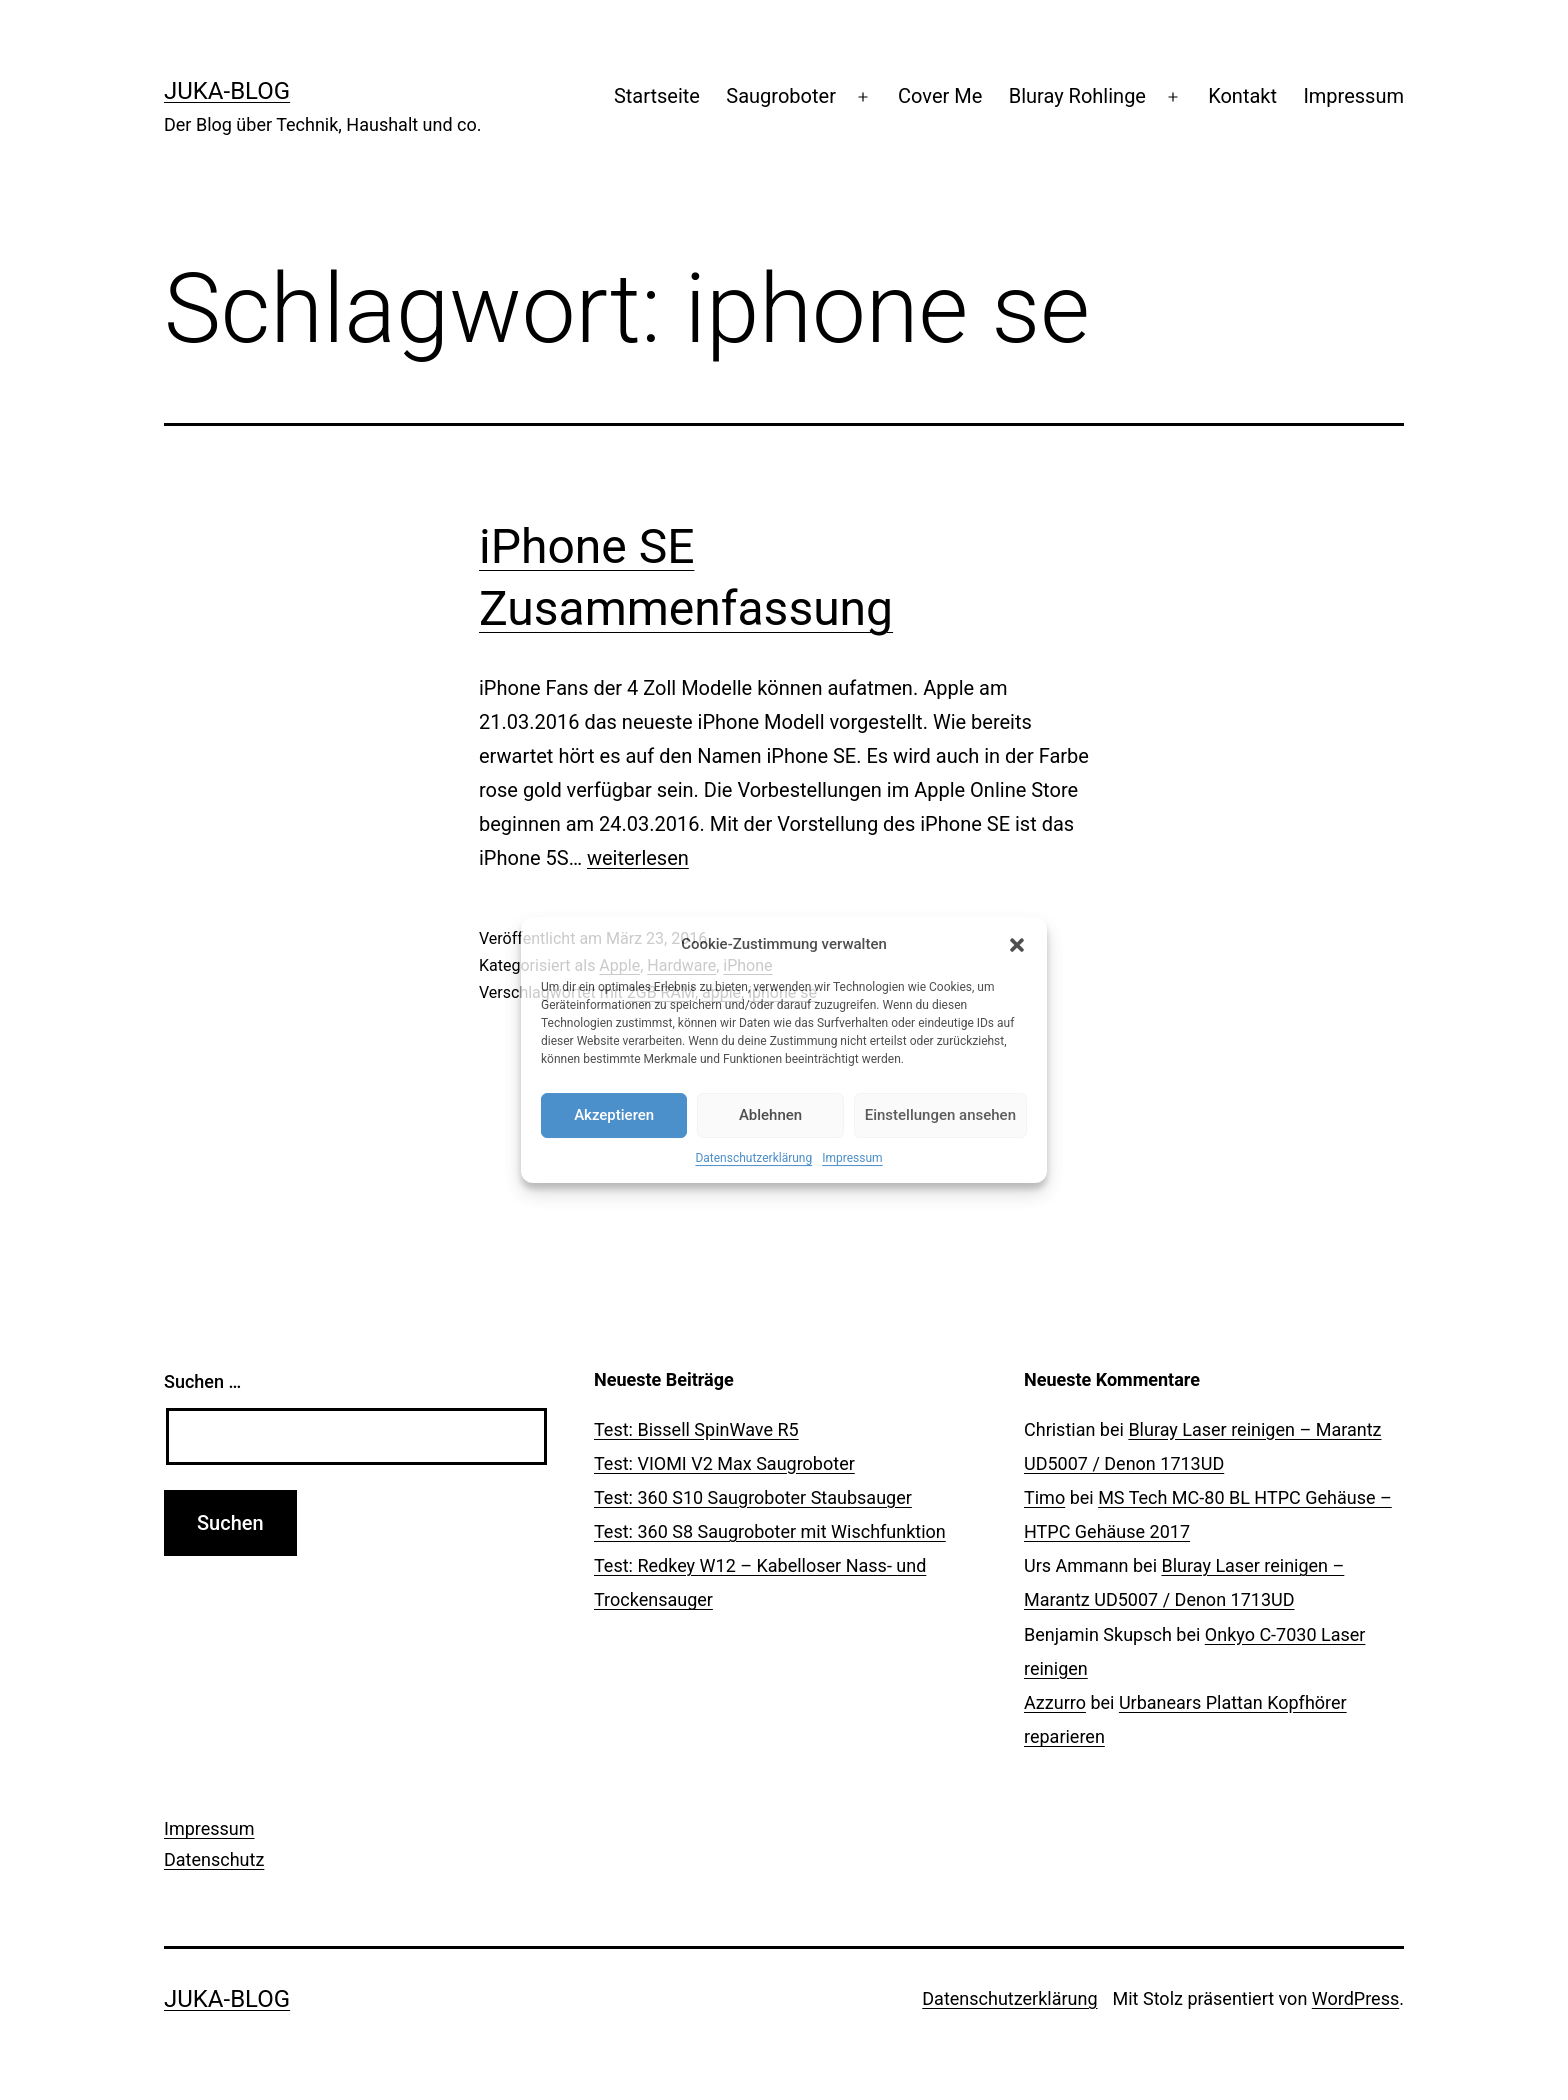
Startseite (657, 96)
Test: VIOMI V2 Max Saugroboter (724, 1463)
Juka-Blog (227, 91)
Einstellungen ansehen (940, 1115)
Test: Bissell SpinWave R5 (696, 1429)
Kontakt (1242, 96)
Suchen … (202, 1381)
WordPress (1355, 1998)
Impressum (852, 1158)
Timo (1044, 1497)
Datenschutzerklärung (753, 1158)
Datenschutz (214, 1859)
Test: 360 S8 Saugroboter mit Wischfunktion (770, 1531)
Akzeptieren (614, 1115)
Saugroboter (781, 96)
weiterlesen (638, 858)
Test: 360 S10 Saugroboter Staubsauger (753, 1497)
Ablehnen (770, 1115)
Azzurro (1055, 1702)
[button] (1017, 945)
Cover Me (940, 96)
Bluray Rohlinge (1077, 96)
